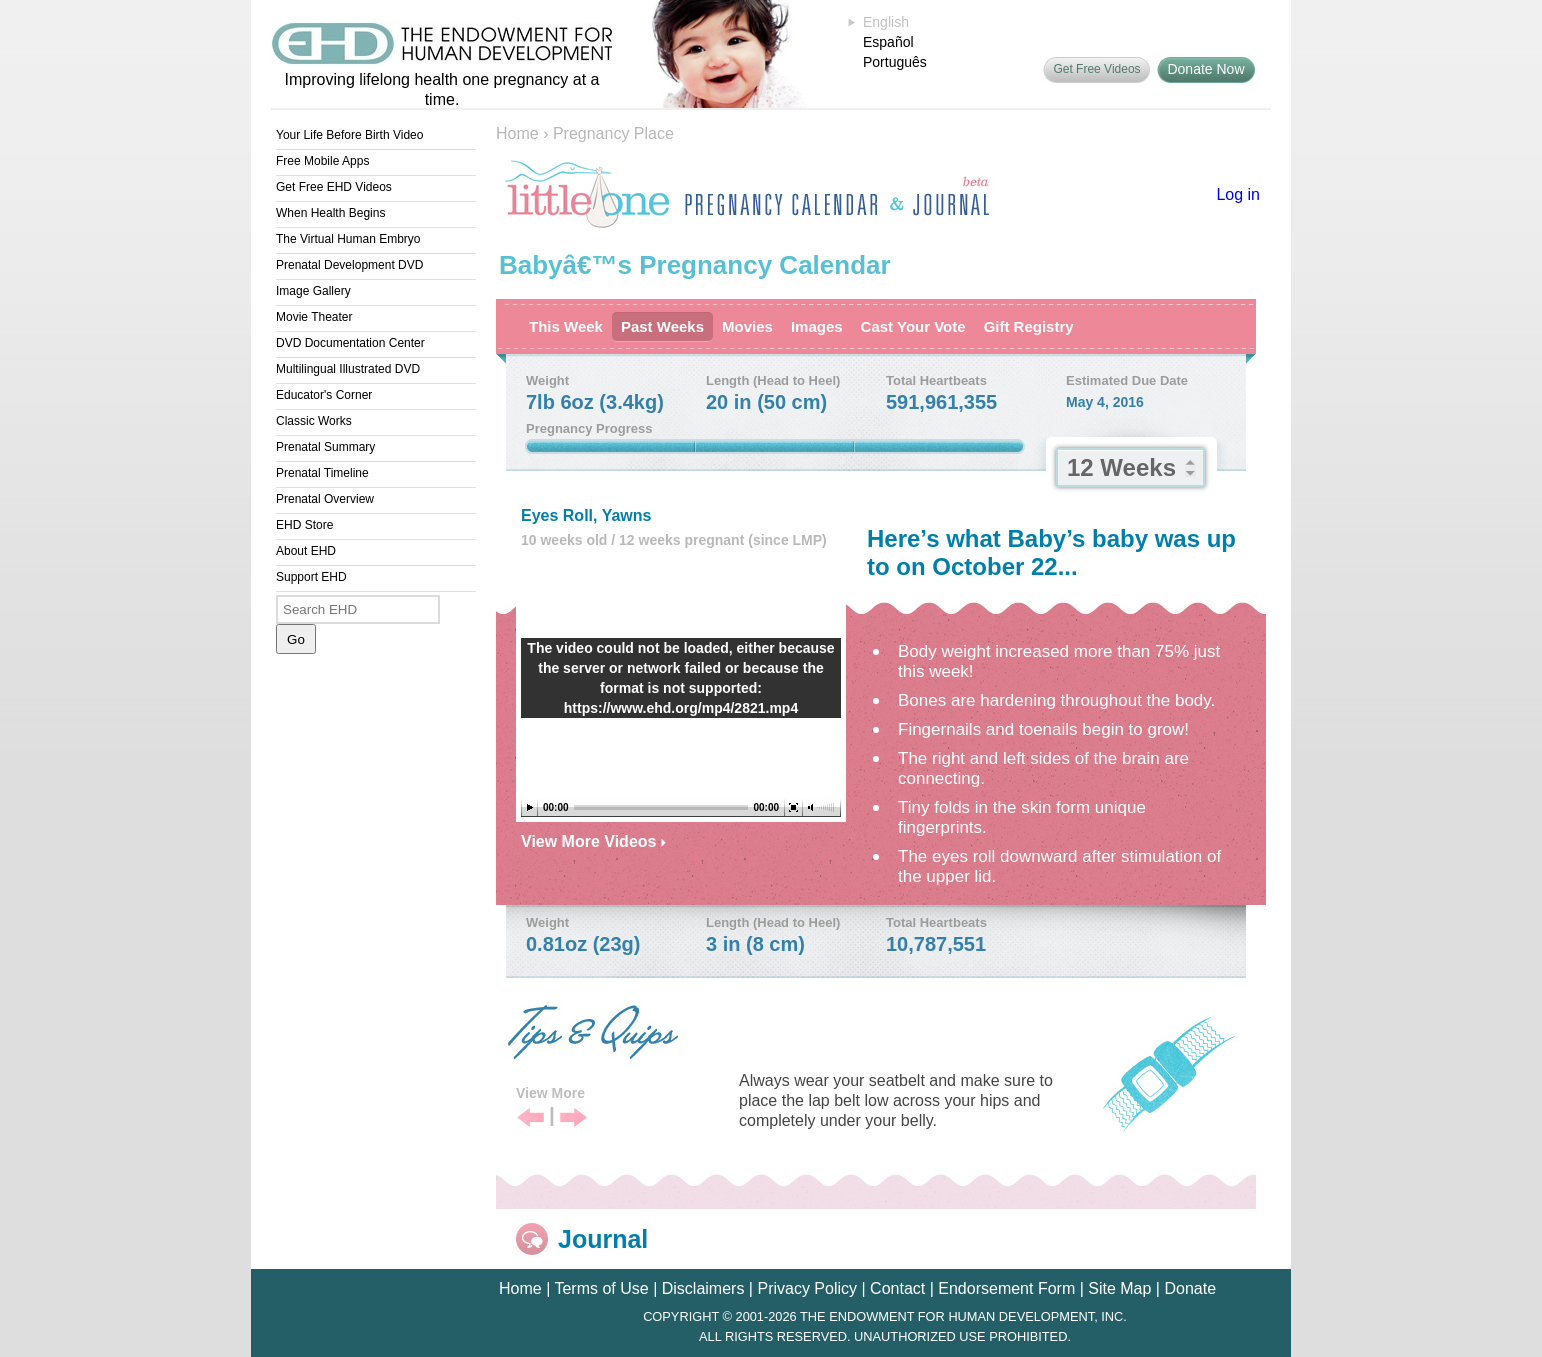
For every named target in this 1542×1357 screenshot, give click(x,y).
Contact (897, 1288)
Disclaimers (703, 1288)
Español (888, 42)
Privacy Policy (807, 1288)
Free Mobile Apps (322, 161)
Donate (1190, 1288)
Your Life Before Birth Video (349, 135)
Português (895, 62)
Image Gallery (313, 291)
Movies (747, 326)
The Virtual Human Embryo (348, 239)
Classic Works (314, 421)
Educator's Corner (324, 395)
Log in (1238, 194)
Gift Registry (1029, 326)
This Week (566, 326)
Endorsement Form (1006, 1288)
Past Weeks (662, 326)
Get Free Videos (1096, 69)
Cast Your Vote (913, 326)
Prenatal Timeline (322, 473)
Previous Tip (530, 1118)
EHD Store (304, 525)
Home (517, 133)
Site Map (1119, 1288)
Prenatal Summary (325, 447)
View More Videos (593, 841)
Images (817, 326)
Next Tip (573, 1118)
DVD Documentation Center (350, 343)
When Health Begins (330, 213)
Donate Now (1205, 69)
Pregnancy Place (613, 133)
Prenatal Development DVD (349, 265)
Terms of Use (601, 1288)
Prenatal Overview (325, 499)
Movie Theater (314, 317)
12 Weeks (1121, 467)
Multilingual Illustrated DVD (348, 369)
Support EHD (311, 577)
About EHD (306, 551)
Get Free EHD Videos (334, 187)
